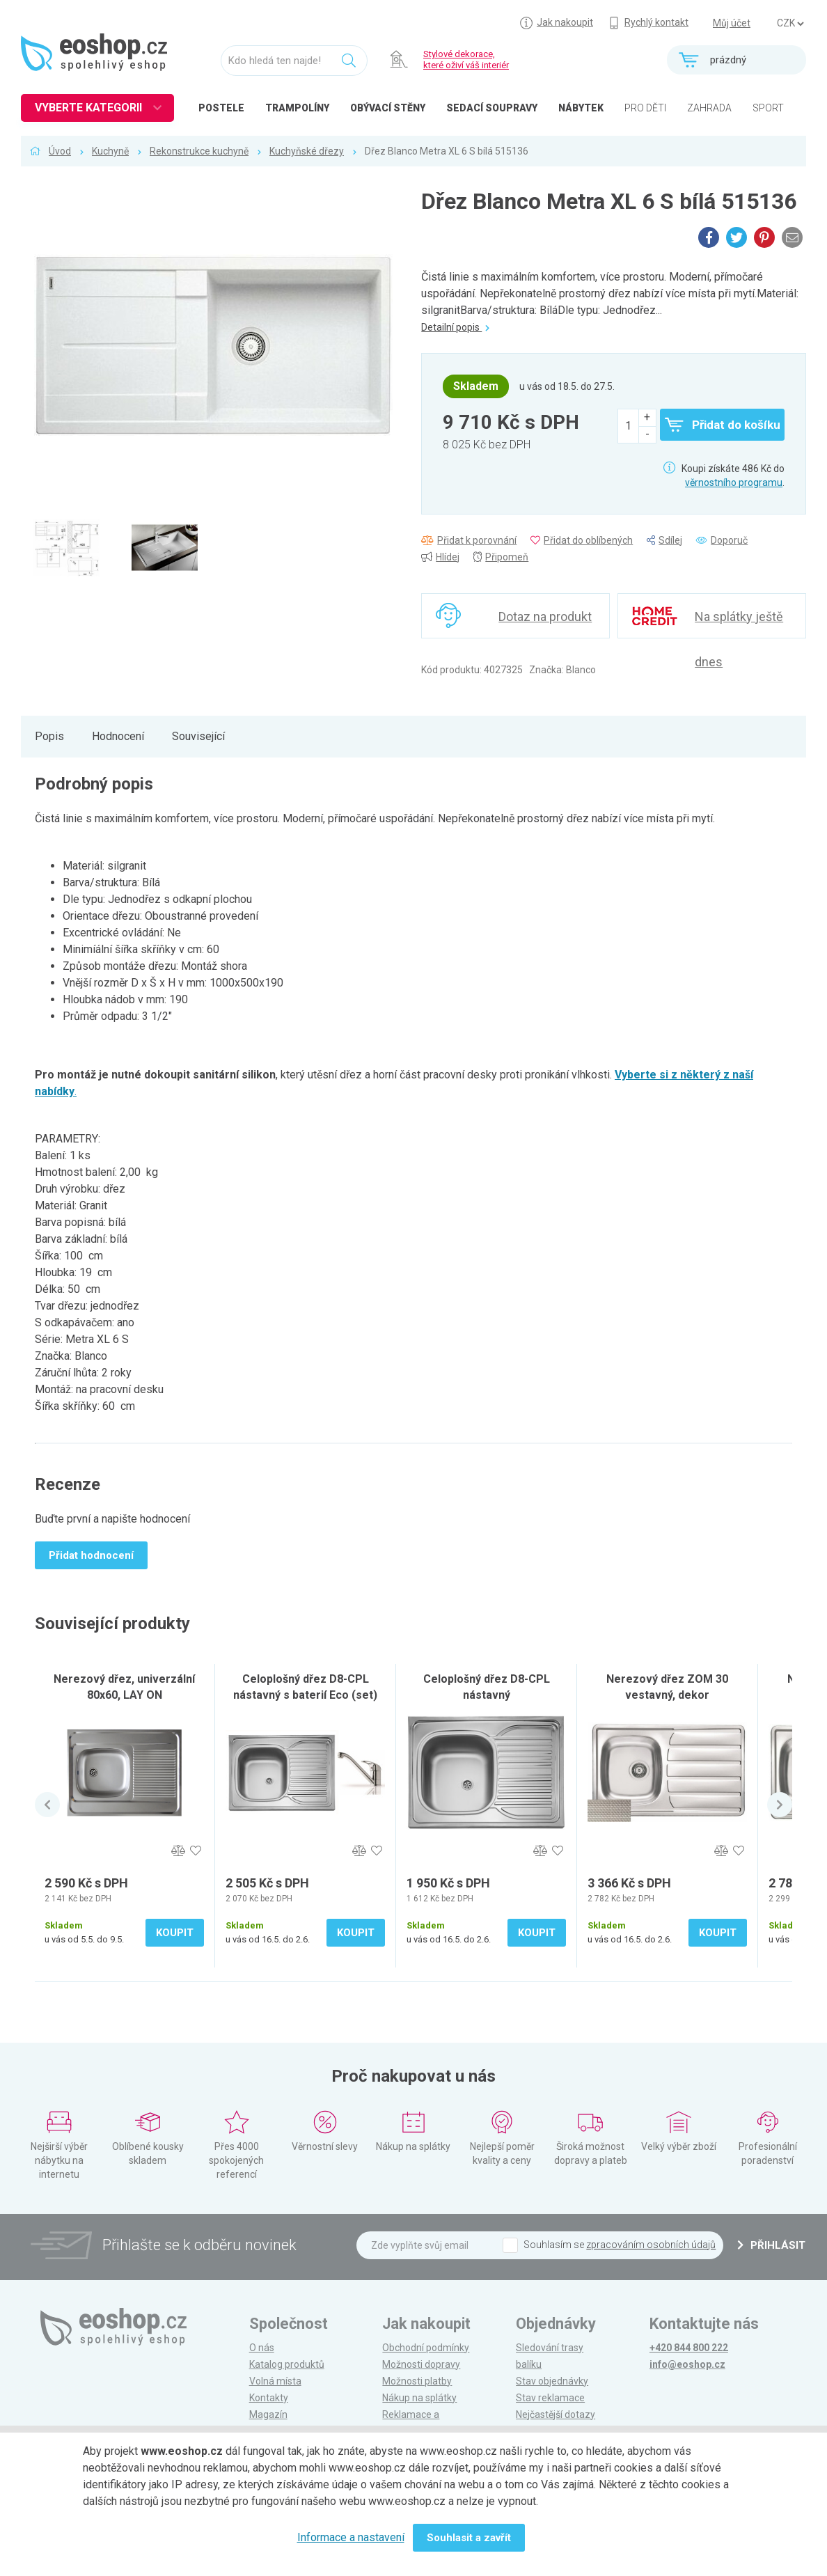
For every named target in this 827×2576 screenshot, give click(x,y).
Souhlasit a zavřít (469, 2537)
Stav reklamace (550, 2397)
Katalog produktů (286, 2364)
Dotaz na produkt (545, 616)
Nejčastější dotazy (555, 2414)
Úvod (60, 151)
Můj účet (731, 23)
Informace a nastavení (350, 2537)
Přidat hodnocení (91, 1555)
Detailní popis (455, 327)
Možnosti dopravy (421, 2364)
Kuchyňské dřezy (306, 151)
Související (198, 736)
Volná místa (275, 2381)
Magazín (268, 2414)
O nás (261, 2347)
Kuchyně (110, 151)
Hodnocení (118, 736)
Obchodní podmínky (425, 2347)
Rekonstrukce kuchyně (199, 151)
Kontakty (268, 2397)
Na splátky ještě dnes (739, 623)
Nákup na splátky (419, 2397)
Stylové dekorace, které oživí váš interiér (466, 59)
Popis (49, 736)
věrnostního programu (733, 482)
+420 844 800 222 (688, 2347)
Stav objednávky (552, 2381)
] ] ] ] (790, 23)
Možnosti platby (417, 2381)
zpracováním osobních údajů (651, 2244)
